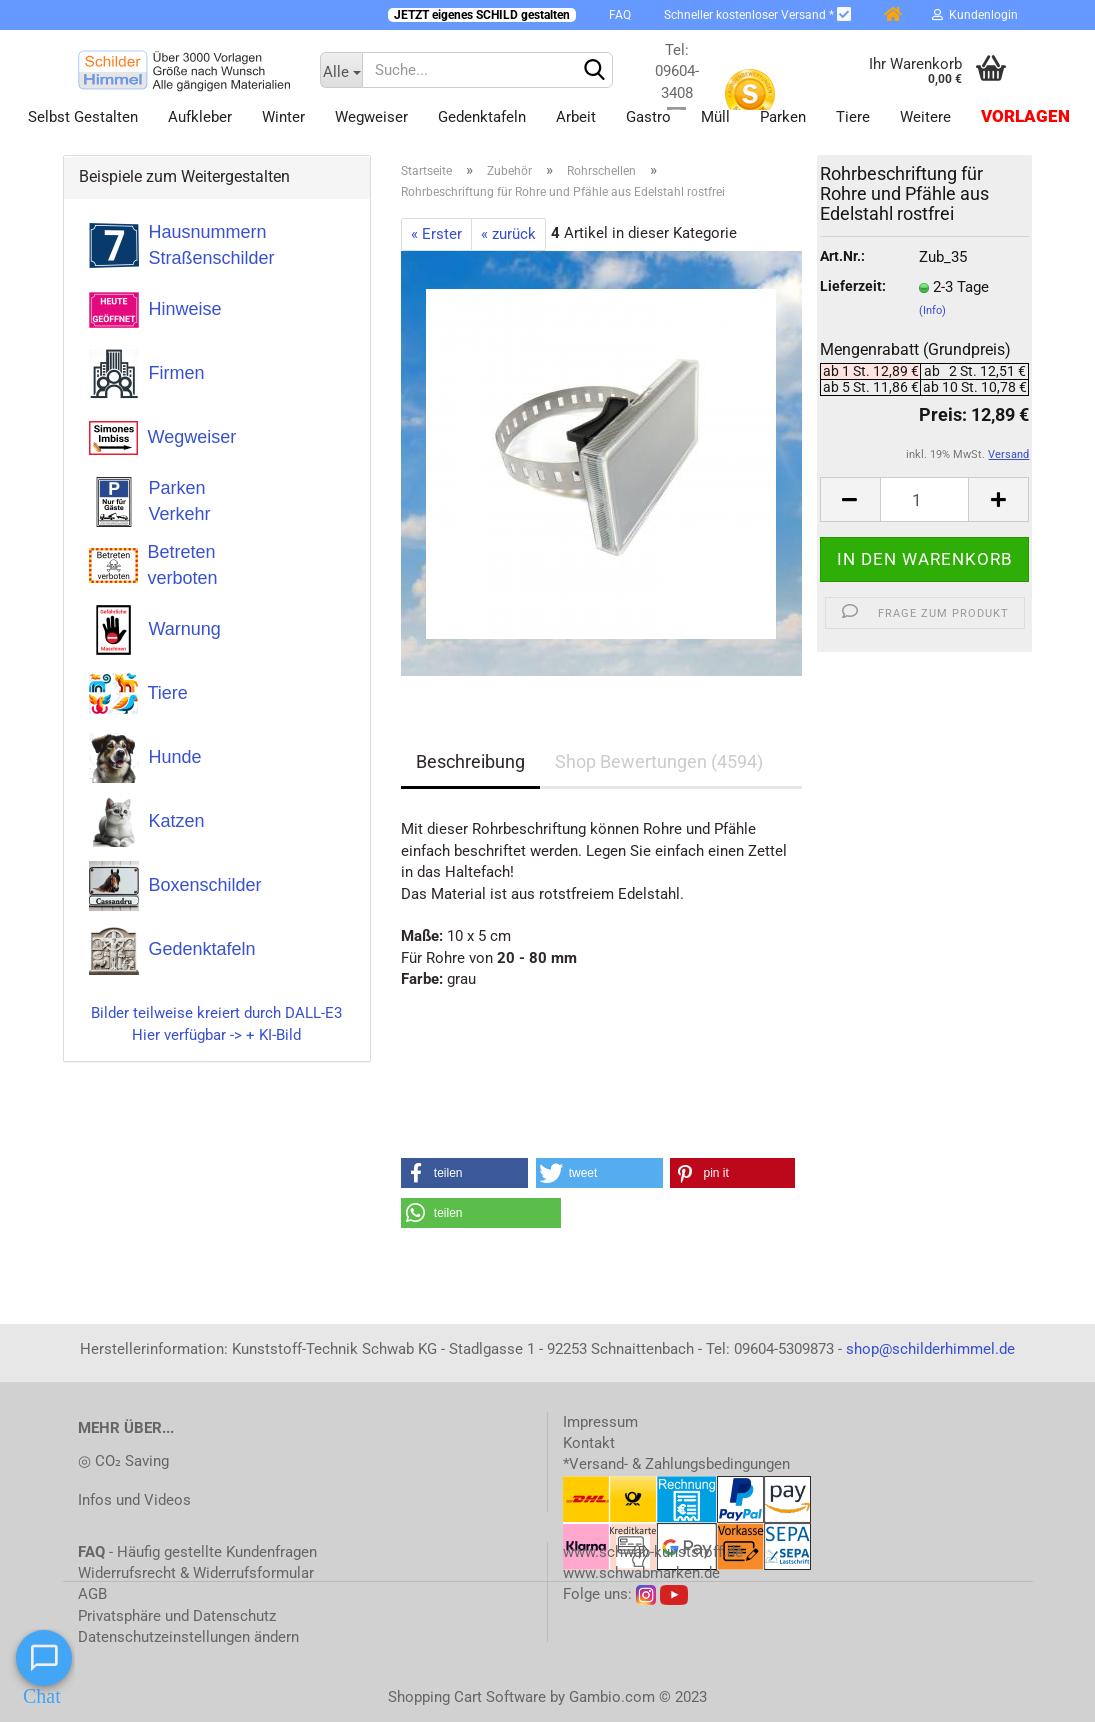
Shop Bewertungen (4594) (659, 761)
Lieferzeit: (853, 286)
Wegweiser (371, 117)
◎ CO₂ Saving (123, 1461)
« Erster (436, 234)
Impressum (600, 1422)
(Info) (932, 310)
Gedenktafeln (482, 117)
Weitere (925, 117)
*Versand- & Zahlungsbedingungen (676, 1464)
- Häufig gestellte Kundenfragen (197, 1552)
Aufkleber (200, 117)
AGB (92, 1594)
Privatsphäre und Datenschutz (177, 1616)
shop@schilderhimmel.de (930, 1349)
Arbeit (576, 117)
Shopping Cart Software (467, 1697)
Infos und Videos (134, 1500)
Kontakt (589, 1443)
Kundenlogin (975, 15)
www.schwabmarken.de (641, 1573)
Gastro (648, 117)
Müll (715, 117)
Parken (783, 117)
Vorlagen (1025, 116)
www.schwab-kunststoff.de (653, 1552)
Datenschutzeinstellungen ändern (188, 1637)
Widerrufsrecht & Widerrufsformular (196, 1573)
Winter (283, 117)
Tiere (853, 117)
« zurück (508, 234)
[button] (465, 1173)
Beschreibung (470, 761)
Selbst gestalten (83, 117)
